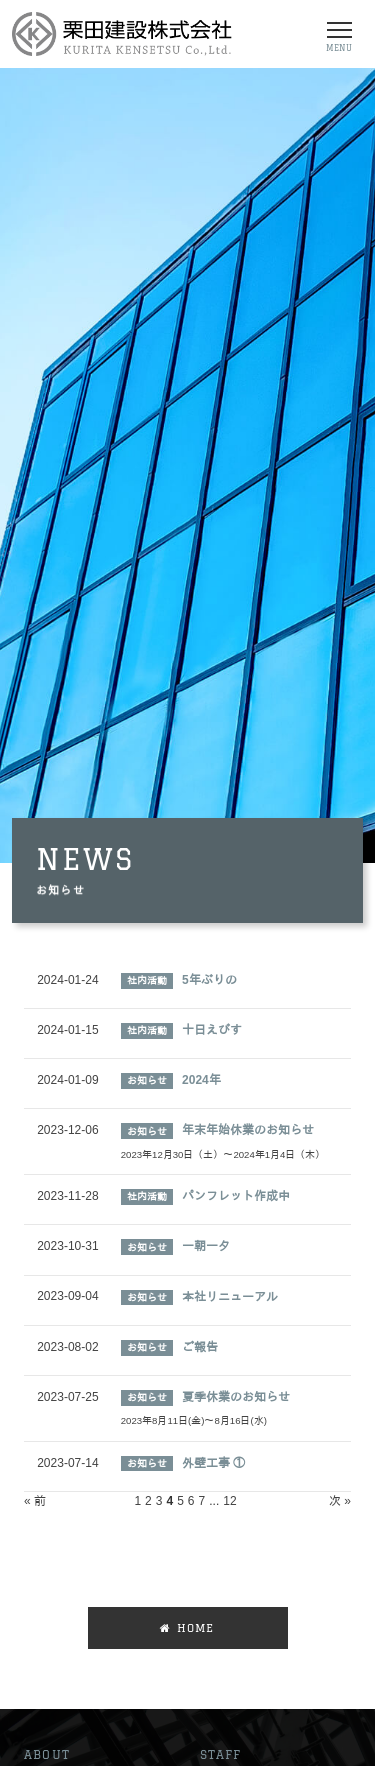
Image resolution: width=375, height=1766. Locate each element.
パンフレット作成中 (236, 1196)
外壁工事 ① (213, 1463)
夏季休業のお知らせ (236, 1397)
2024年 (201, 1080)
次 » (340, 1501)
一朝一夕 (206, 1246)
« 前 (35, 1501)
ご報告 (200, 1347)
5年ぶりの (209, 980)
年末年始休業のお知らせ (248, 1130)
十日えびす (212, 1030)
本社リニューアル (230, 1297)
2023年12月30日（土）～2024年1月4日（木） (223, 1154)
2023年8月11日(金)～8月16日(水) (194, 1420)
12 (229, 1501)
